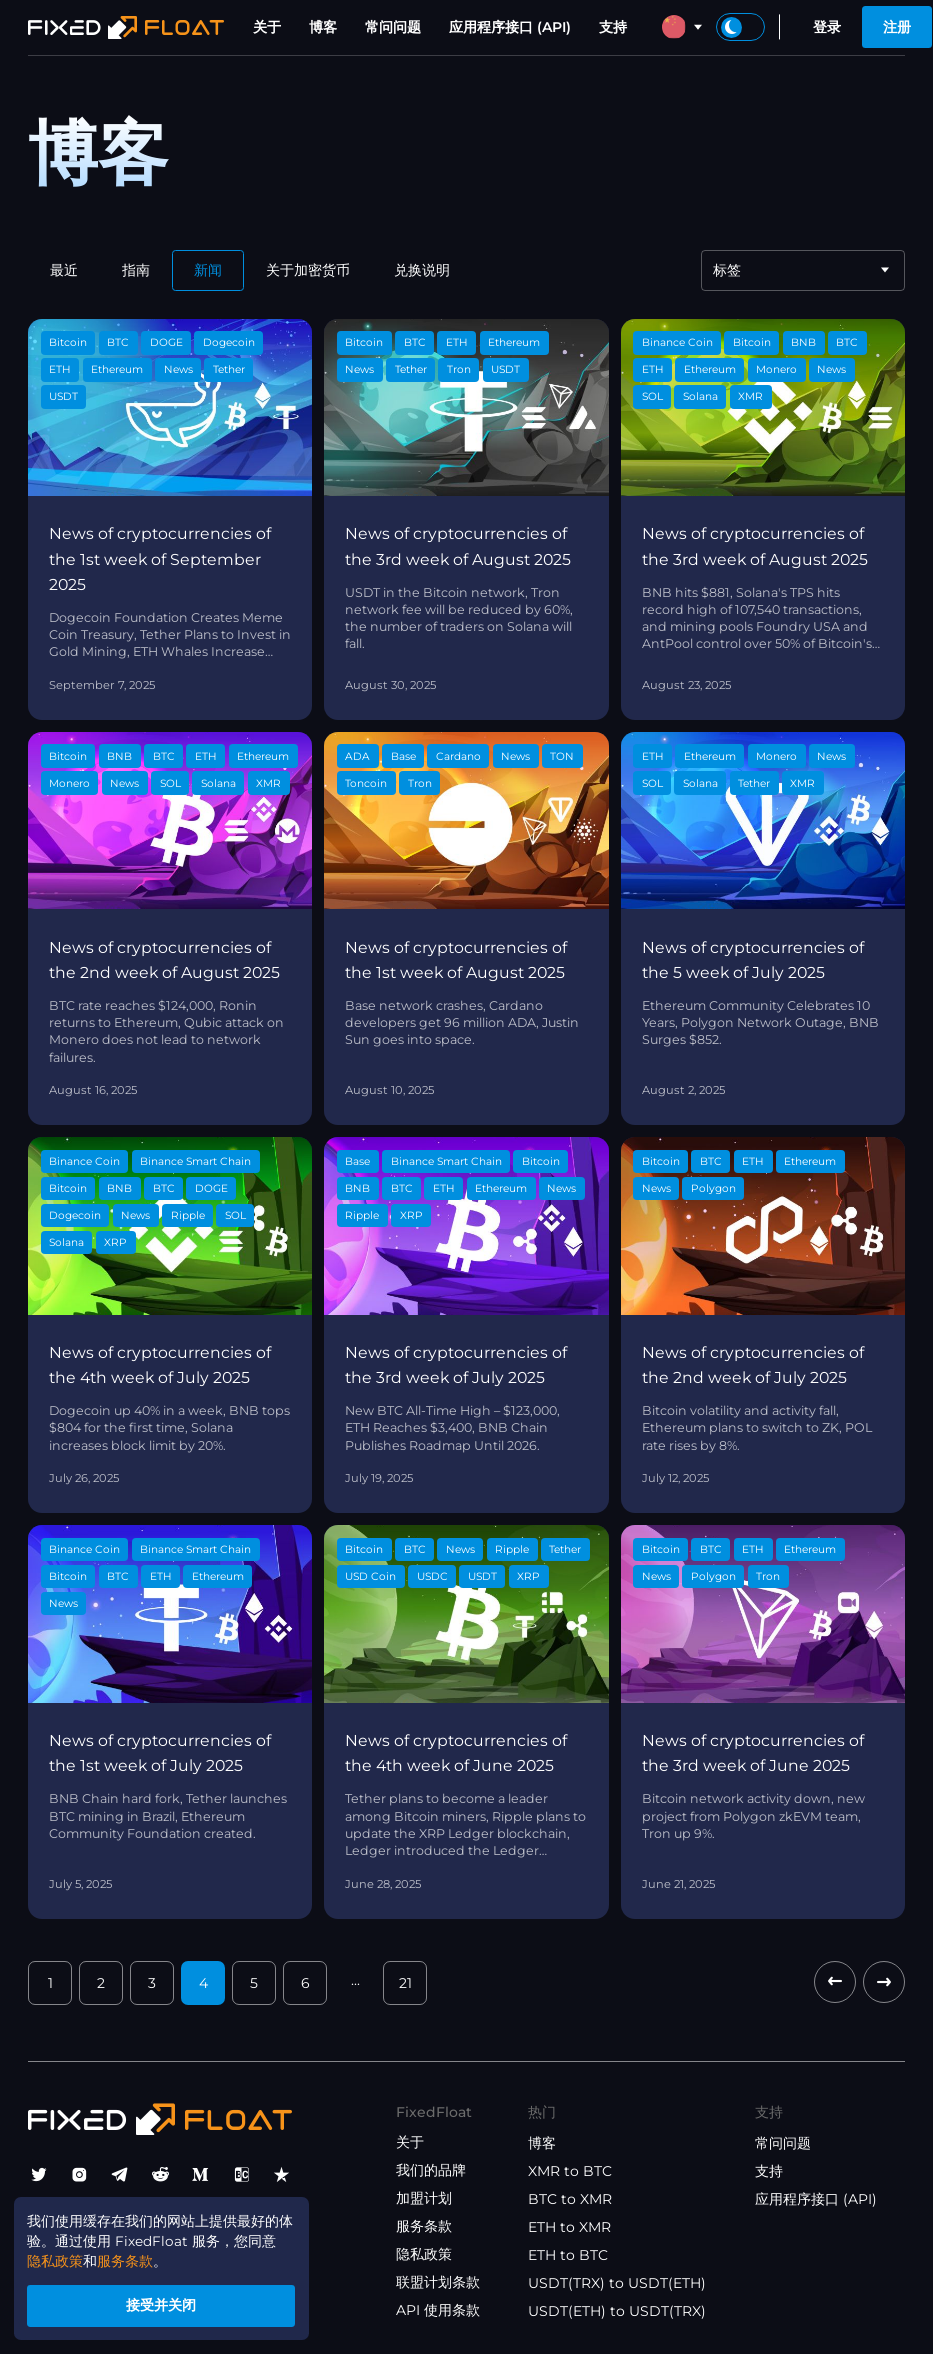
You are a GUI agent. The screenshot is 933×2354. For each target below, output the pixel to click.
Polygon (713, 1188)
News (178, 369)
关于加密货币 (308, 270)
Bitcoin (68, 342)
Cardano (458, 756)
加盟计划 (424, 2198)
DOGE (166, 342)
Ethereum (117, 369)
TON (562, 756)
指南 (136, 270)
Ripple (188, 1215)
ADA (357, 756)
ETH (60, 369)
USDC (432, 1576)
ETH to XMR (569, 2227)
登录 (827, 27)
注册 (897, 27)
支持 (613, 27)
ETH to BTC (568, 2255)
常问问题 (393, 27)
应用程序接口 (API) (510, 27)
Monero (776, 369)
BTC (118, 342)
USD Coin (370, 1576)
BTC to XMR (570, 2199)
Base (403, 756)
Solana (700, 396)
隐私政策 (424, 2254)
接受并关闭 (166, 2305)
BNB (803, 342)
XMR (750, 396)
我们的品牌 (431, 2170)
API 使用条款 (438, 2310)
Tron (459, 369)
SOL (652, 396)
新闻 (208, 270)
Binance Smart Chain (195, 1161)
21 (405, 1983)
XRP (115, 1242)
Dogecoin (229, 342)
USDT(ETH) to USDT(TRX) (617, 2311)
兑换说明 (422, 270)
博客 (323, 27)
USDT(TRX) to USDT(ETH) (617, 2283)
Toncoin (366, 783)
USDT (63, 396)
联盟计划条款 (438, 2282)
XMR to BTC (570, 2171)
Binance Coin (677, 342)
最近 (64, 270)
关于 (267, 27)
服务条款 (424, 2226)
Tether (229, 369)
